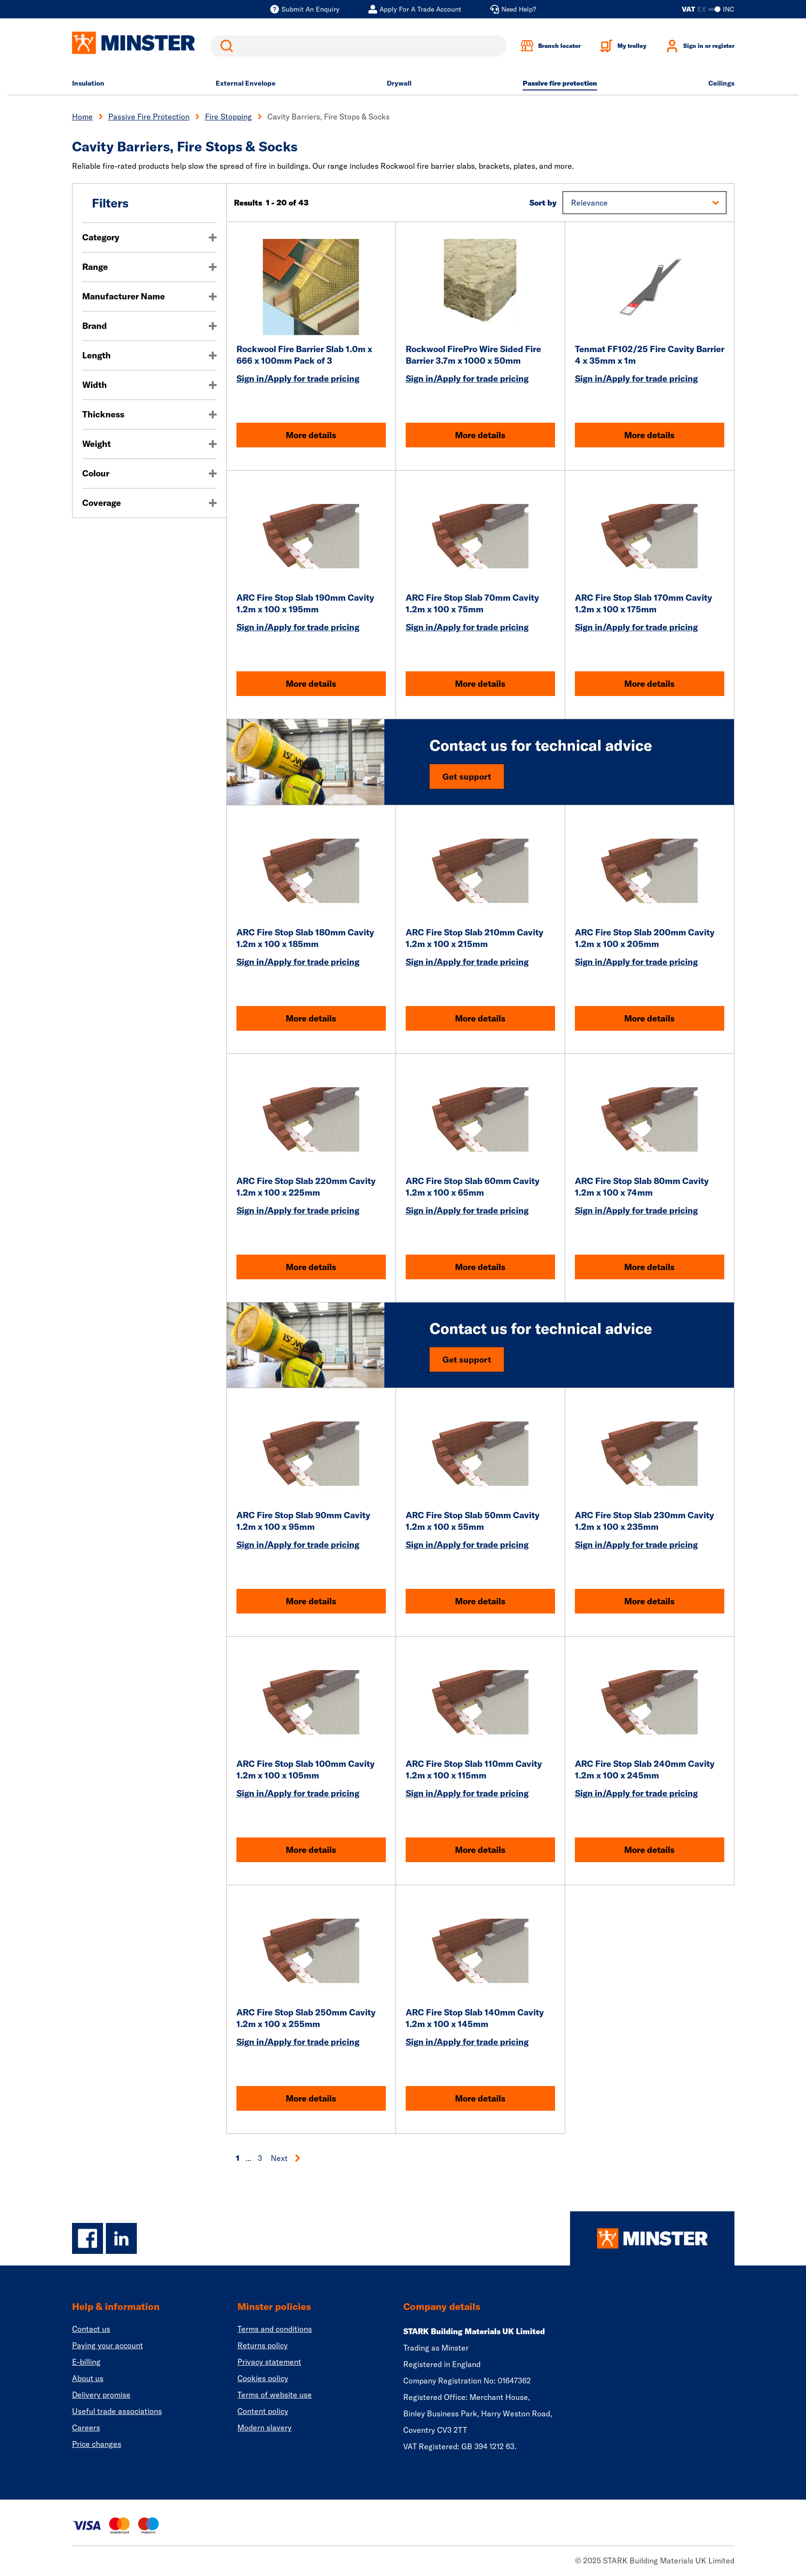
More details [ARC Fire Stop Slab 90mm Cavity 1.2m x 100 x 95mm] (311, 1601)
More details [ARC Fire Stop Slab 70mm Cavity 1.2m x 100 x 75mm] (480, 683)
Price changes (96, 2444)
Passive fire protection (560, 83)
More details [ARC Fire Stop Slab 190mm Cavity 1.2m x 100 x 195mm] (311, 683)
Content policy (262, 2411)
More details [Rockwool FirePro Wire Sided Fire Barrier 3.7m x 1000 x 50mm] (480, 435)
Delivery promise (101, 2394)
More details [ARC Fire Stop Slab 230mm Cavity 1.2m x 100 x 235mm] (649, 1601)
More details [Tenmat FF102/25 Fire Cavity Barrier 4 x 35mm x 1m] (649, 435)
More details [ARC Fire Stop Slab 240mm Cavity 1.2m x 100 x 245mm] (649, 1849)
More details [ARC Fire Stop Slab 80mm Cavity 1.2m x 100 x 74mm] (649, 1267)
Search (224, 46)
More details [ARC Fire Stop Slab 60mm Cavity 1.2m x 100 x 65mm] (480, 1267)
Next (286, 2158)
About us (87, 2378)
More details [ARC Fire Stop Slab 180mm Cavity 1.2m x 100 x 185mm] (311, 1018)
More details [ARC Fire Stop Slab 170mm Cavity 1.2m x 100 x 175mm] (649, 683)
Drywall (399, 83)
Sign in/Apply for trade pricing (297, 378)
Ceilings (721, 83)
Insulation (88, 83)
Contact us (91, 2329)
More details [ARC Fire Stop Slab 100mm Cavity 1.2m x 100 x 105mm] (311, 1849)
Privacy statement (269, 2362)
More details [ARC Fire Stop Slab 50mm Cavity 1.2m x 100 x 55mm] (480, 1601)
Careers (86, 2427)
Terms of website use (274, 2394)
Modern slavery (264, 2427)
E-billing (86, 2362)
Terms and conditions (274, 2329)
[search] (358, 46)
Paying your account (107, 2345)
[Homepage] (652, 2238)
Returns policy (262, 2345)
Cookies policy (262, 2378)
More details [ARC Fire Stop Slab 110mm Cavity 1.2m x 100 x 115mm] (480, 1849)
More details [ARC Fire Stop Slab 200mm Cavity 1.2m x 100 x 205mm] (649, 1018)
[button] (644, 202)
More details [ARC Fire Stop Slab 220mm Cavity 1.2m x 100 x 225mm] (311, 1267)
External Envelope (246, 83)
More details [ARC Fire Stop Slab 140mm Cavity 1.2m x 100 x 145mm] (480, 2098)
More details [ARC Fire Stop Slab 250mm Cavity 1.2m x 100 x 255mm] (311, 2098)
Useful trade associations (117, 2411)
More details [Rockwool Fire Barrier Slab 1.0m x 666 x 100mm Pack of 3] (311, 435)
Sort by (543, 202)
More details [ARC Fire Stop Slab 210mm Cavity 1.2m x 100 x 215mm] (480, 1018)
